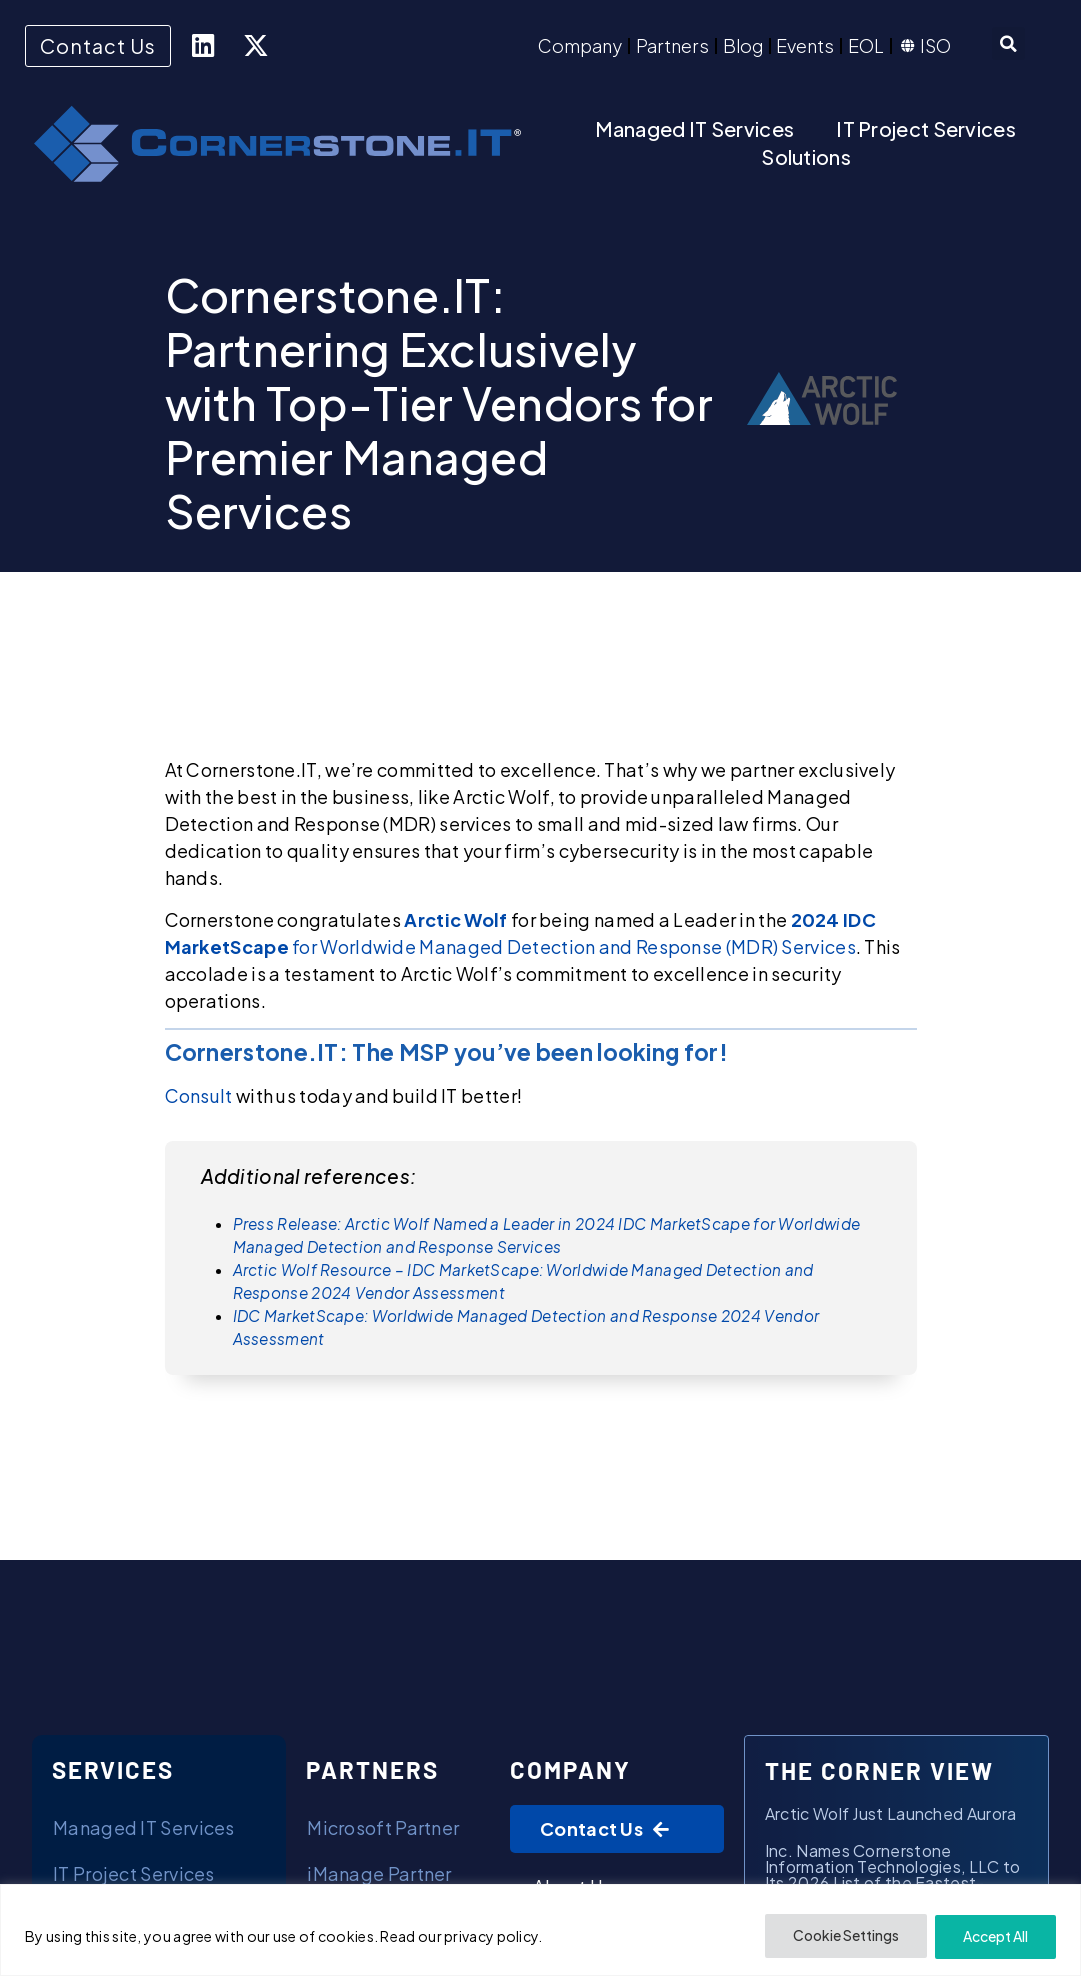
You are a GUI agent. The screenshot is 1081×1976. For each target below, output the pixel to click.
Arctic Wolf (455, 919)
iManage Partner (379, 1874)
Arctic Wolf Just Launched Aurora (891, 1814)
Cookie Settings (843, 1937)
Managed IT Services (695, 128)
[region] (540, 1930)
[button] (1008, 44)
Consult (199, 1095)
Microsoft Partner (383, 1828)
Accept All (994, 1937)
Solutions (806, 156)
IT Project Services (926, 128)
